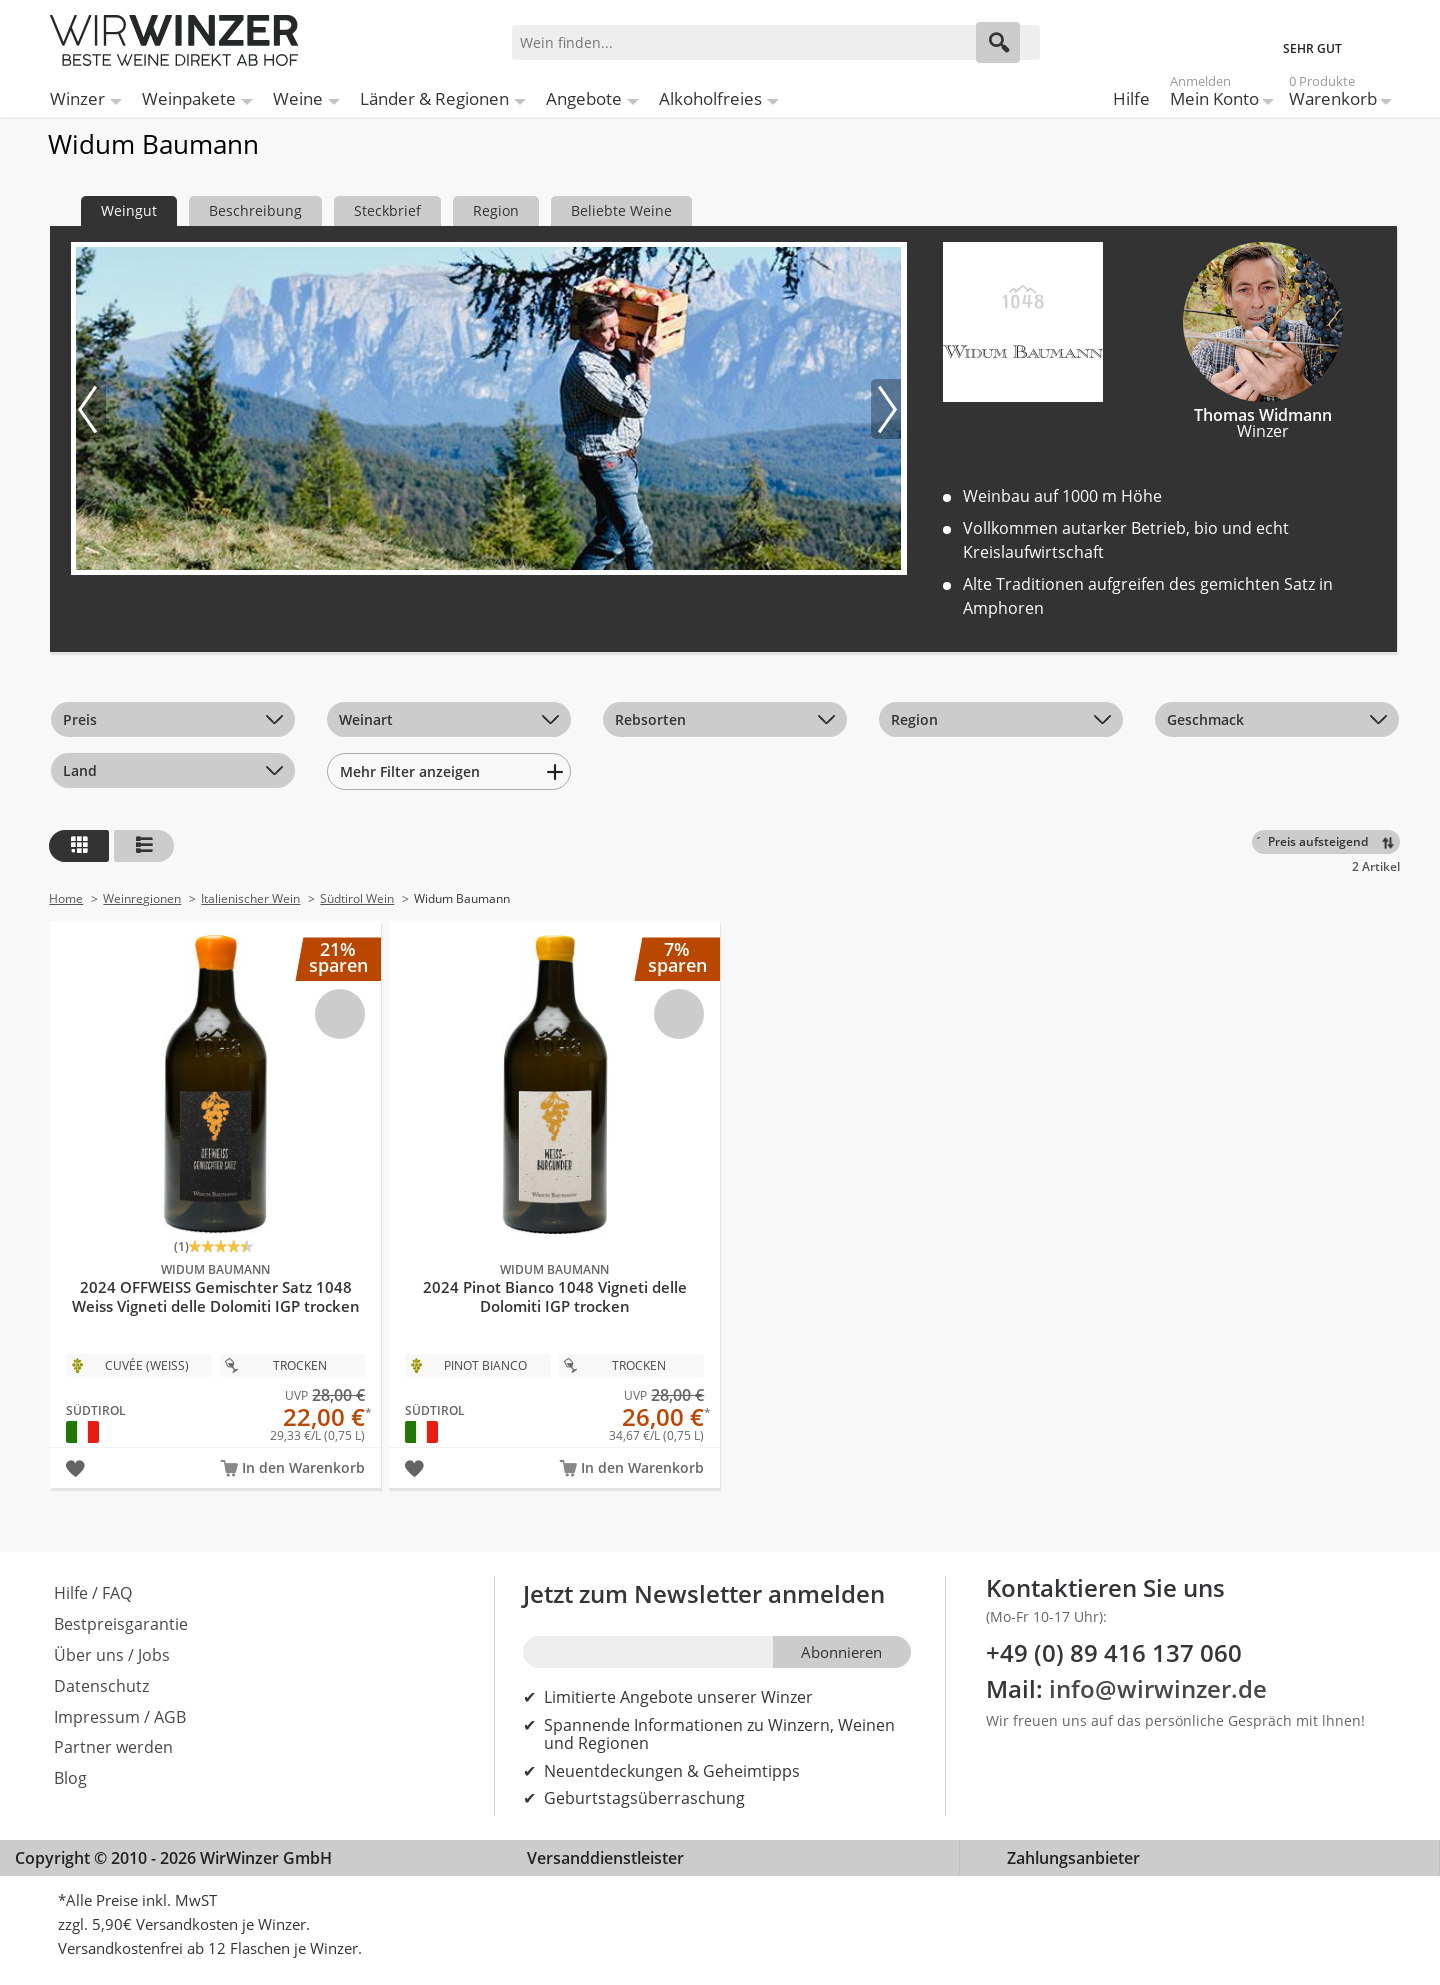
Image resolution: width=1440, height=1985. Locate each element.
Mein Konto (1214, 94)
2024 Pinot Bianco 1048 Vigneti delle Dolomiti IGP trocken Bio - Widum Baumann (554, 1182)
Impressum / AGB (120, 1717)
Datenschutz (101, 1686)
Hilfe (1131, 98)
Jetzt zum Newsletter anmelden (704, 1593)
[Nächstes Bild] (886, 409)
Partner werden (113, 1747)
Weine (298, 98)
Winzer (77, 98)
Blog (70, 1778)
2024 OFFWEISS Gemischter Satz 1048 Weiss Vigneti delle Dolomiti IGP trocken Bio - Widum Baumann (215, 1182)
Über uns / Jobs (112, 1655)
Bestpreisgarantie (121, 1624)
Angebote (584, 98)
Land (80, 770)
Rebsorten (650, 719)
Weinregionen (142, 898)
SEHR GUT (1312, 48)
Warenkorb (1333, 94)
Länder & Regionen (434, 98)
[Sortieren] (1329, 842)
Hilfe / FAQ (93, 1593)
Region (914, 719)
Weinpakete (189, 98)
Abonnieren (841, 1652)
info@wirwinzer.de (1158, 1688)
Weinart (366, 719)
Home (66, 898)
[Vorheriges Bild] (91, 409)
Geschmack (1205, 719)
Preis (80, 719)
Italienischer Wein (250, 898)
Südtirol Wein (357, 898)
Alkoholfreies (710, 98)
